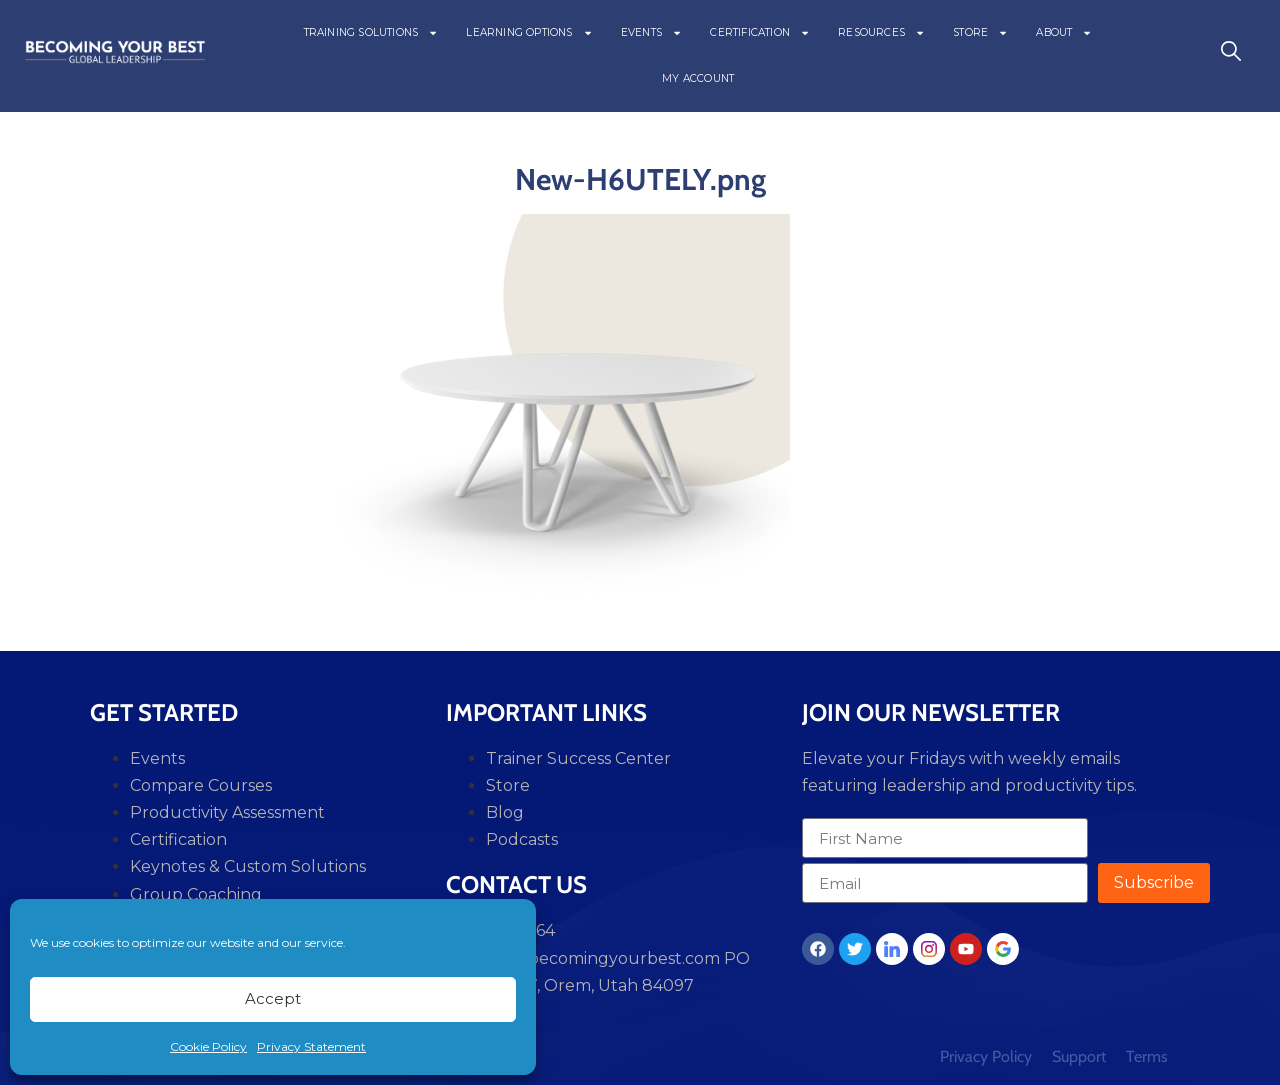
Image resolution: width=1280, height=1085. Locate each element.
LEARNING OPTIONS (529, 33)
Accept (273, 998)
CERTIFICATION (760, 33)
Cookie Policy (208, 1046)
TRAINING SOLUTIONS (371, 33)
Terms (1147, 1056)
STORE (980, 33)
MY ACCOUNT (698, 78)
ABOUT (1064, 33)
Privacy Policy (986, 1056)
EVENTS (651, 33)
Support (1079, 1056)
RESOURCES (881, 33)
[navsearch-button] (1231, 56)
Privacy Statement (311, 1046)
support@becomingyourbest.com (583, 958)
